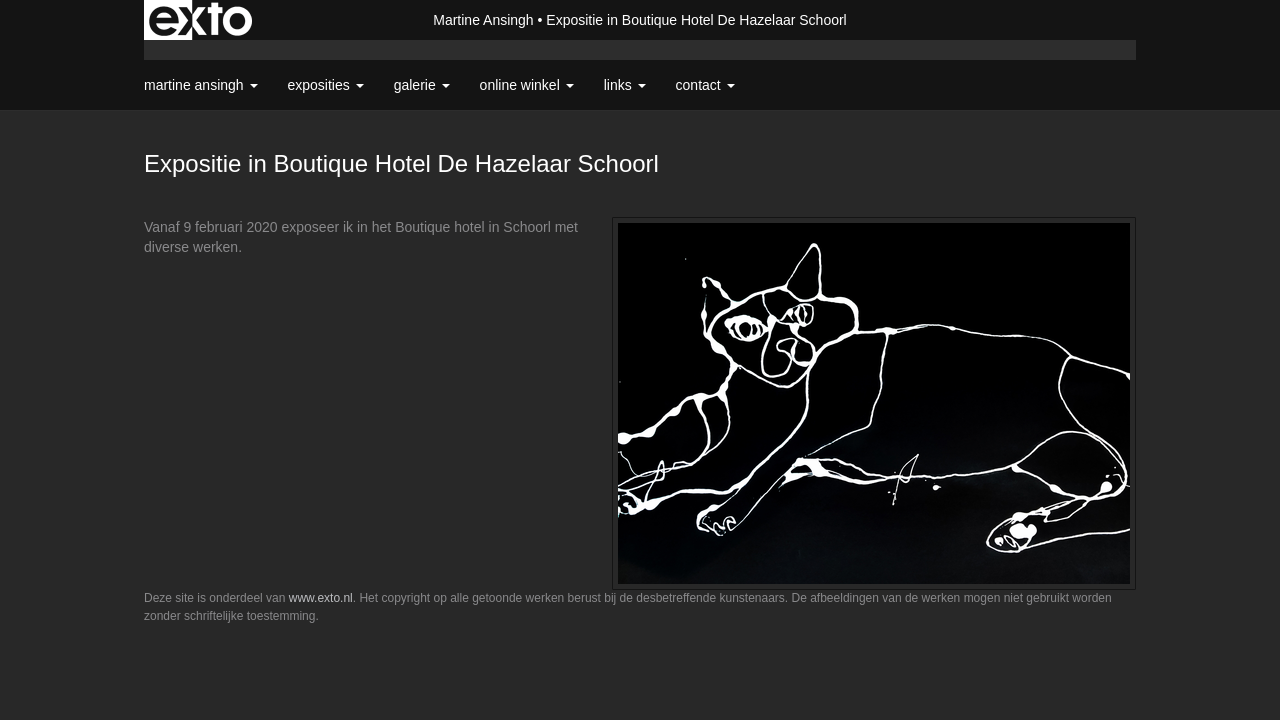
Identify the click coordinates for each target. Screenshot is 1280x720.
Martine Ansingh (483, 20)
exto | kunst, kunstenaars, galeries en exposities (200, 20)
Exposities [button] (326, 85)
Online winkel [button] (527, 85)
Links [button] (625, 85)
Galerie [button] (422, 85)
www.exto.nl (321, 598)
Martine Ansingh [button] (201, 85)
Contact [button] (705, 85)
